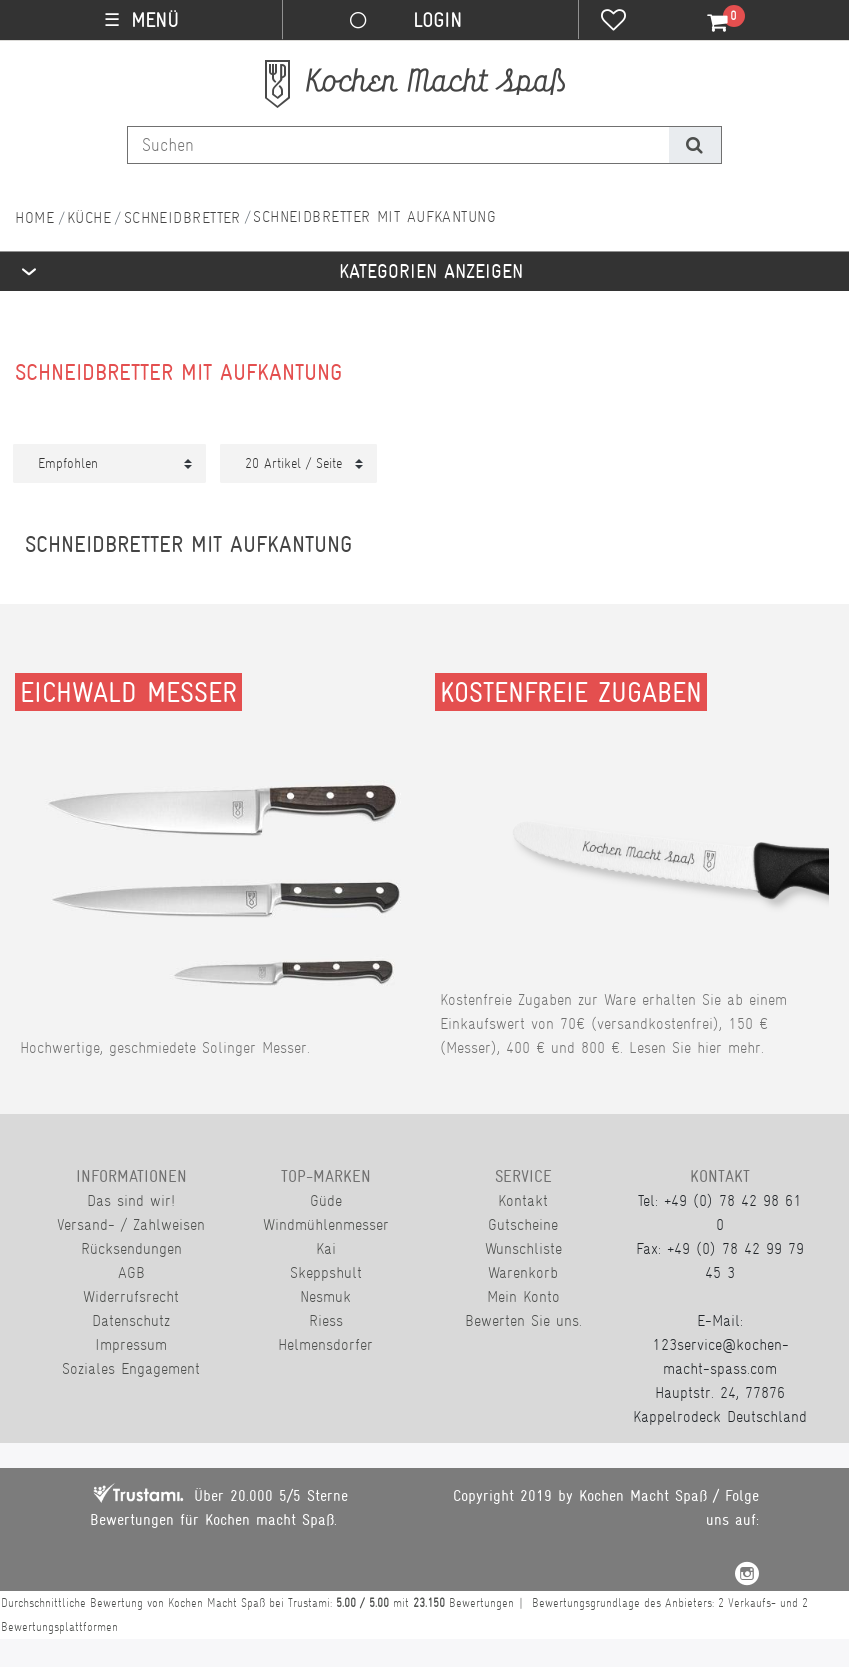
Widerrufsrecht (131, 1296)
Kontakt (523, 1200)
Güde (326, 1200)
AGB (131, 1272)
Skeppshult (326, 1272)
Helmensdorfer (325, 1344)
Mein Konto (523, 1296)
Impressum (131, 1344)
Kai (326, 1248)
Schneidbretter (182, 217)
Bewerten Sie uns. (523, 1320)
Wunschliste (523, 1248)
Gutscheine (523, 1224)
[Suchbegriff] (398, 145)
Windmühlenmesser (326, 1224)
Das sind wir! (131, 1200)
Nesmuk (325, 1296)
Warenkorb (523, 1272)
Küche (89, 217)
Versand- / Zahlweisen (131, 1224)
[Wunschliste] (613, 22)
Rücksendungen (131, 1248)
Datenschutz (131, 1320)
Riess (326, 1320)
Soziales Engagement (131, 1368)
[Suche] (694, 145)
